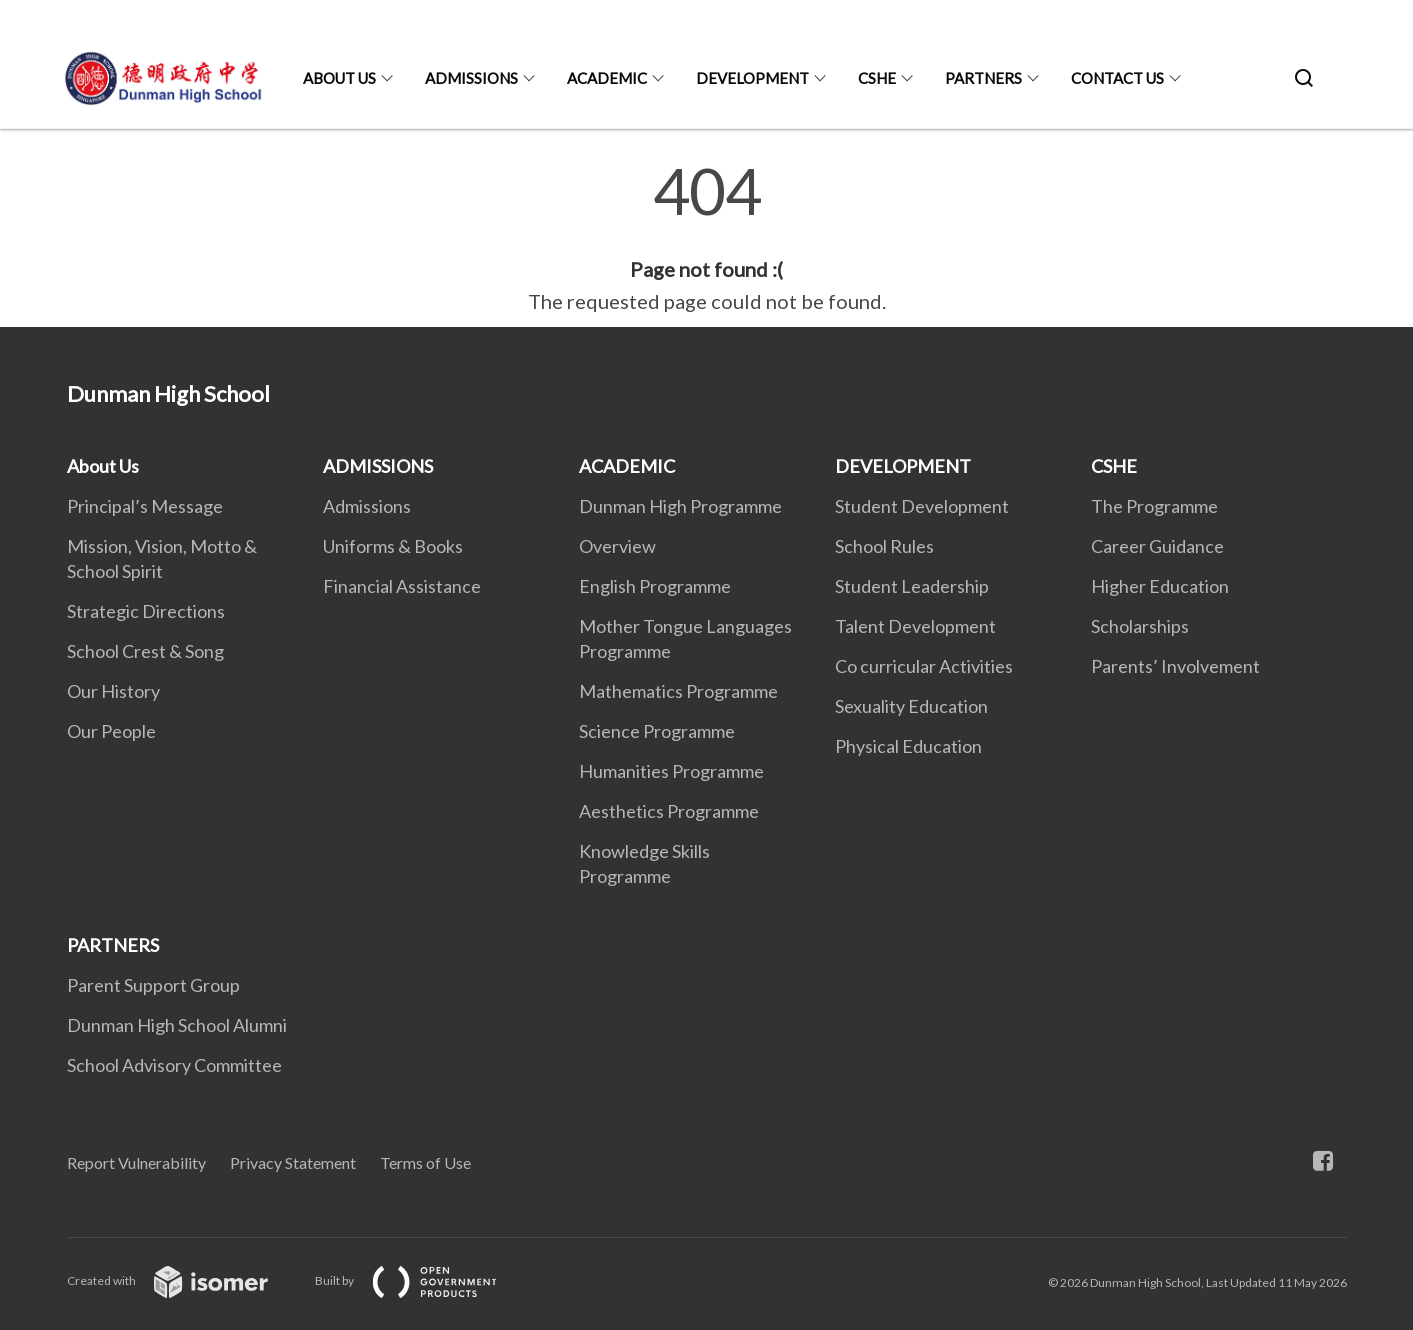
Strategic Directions (146, 611)
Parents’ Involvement (1175, 666)
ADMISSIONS (471, 78)
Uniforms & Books (393, 546)
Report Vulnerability (136, 1162)
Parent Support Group (153, 985)
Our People (111, 731)
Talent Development (915, 626)
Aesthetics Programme (669, 811)
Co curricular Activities (924, 666)
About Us (339, 78)
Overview (617, 546)
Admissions (367, 506)
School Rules (884, 546)
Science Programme (657, 731)
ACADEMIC (607, 78)
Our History (113, 691)
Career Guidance (1157, 546)
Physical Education (908, 746)
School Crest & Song (145, 651)
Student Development (922, 506)
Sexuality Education (911, 706)
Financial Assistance (402, 586)
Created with (183, 1280)
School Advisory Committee (174, 1065)
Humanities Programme (671, 771)
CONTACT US (1117, 78)
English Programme (655, 586)
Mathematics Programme (678, 691)
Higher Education (1160, 586)
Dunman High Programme (680, 506)
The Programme (1154, 506)
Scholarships (1140, 626)
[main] (706, 238)
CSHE (877, 78)
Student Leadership (912, 586)
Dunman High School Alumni (177, 1025)
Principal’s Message (145, 506)
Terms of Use (425, 1162)
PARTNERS (983, 78)
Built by (422, 1280)
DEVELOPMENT (752, 78)
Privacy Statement (293, 1162)
